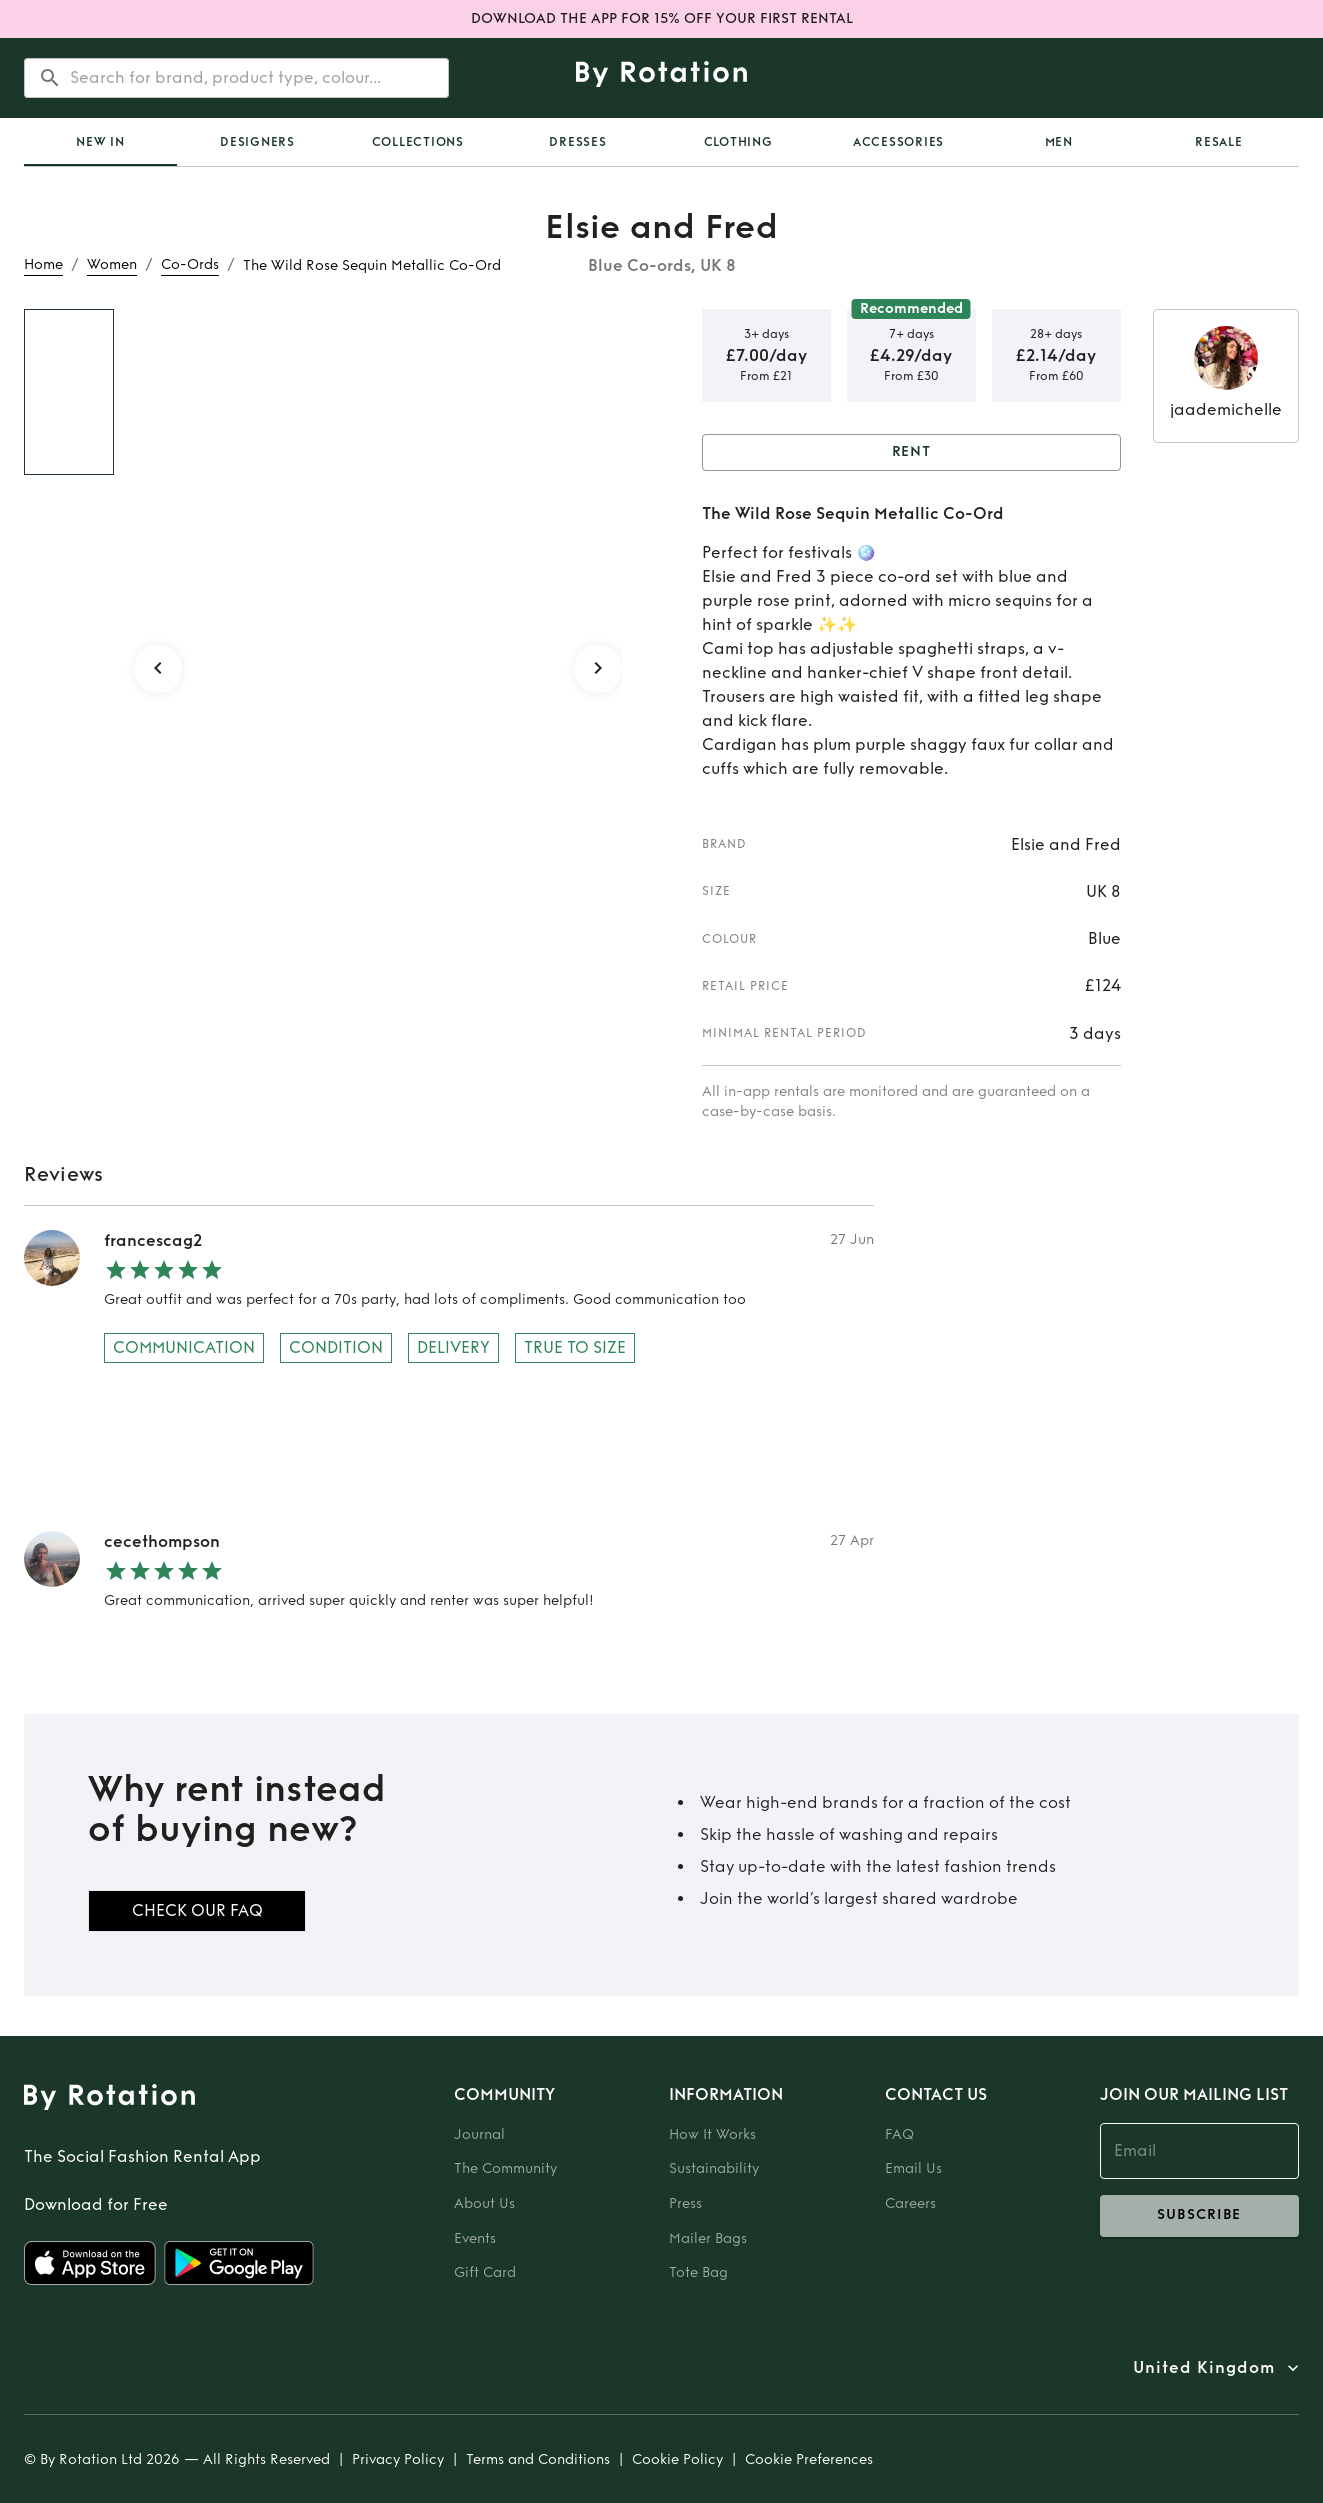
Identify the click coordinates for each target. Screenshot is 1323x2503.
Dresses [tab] (577, 142)
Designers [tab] (257, 142)
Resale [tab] (1219, 142)
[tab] (100, 142)
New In (100, 142)
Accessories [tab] (898, 142)
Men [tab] (1059, 142)
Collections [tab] (418, 142)
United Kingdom (1204, 2368)
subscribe (1199, 2216)
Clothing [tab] (738, 142)
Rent (912, 452)
